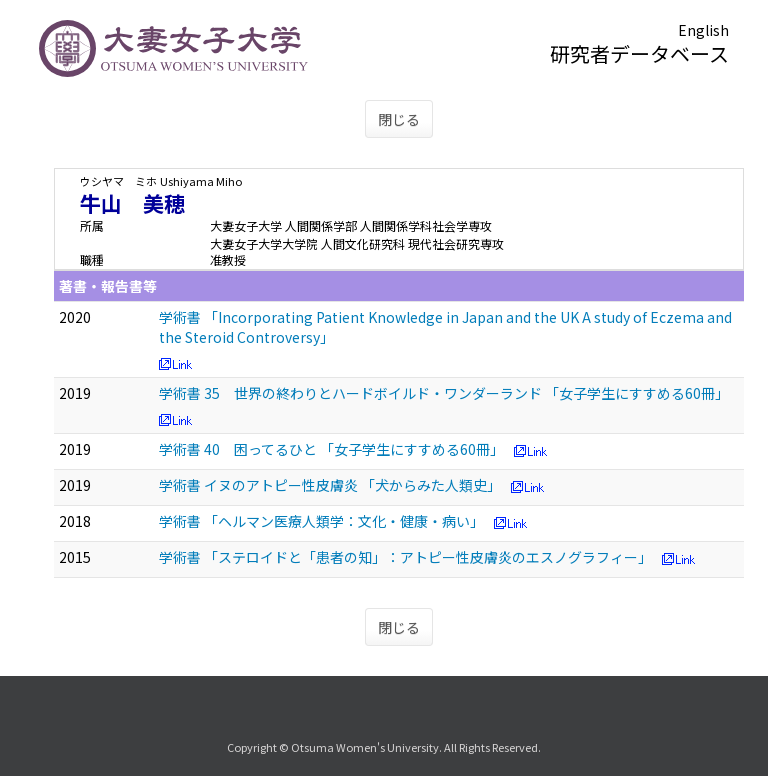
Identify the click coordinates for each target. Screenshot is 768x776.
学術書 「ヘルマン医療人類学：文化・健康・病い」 (321, 521)
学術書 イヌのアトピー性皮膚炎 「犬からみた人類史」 (330, 485)
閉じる (399, 119)
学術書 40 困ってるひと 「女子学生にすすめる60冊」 (331, 449)
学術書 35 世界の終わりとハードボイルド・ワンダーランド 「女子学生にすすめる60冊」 (444, 393)
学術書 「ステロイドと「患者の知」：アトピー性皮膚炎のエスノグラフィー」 (405, 557)
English (703, 30)
